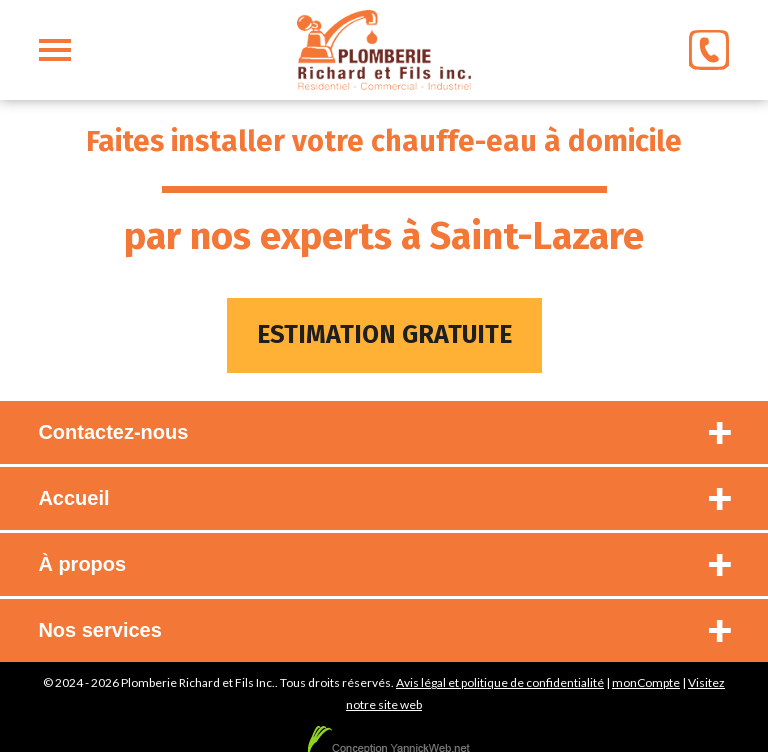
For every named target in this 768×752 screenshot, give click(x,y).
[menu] (55, 50)
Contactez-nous (113, 432)
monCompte (646, 682)
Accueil (73, 498)
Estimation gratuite (384, 335)
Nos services (99, 630)
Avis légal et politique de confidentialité (500, 682)
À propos (82, 564)
